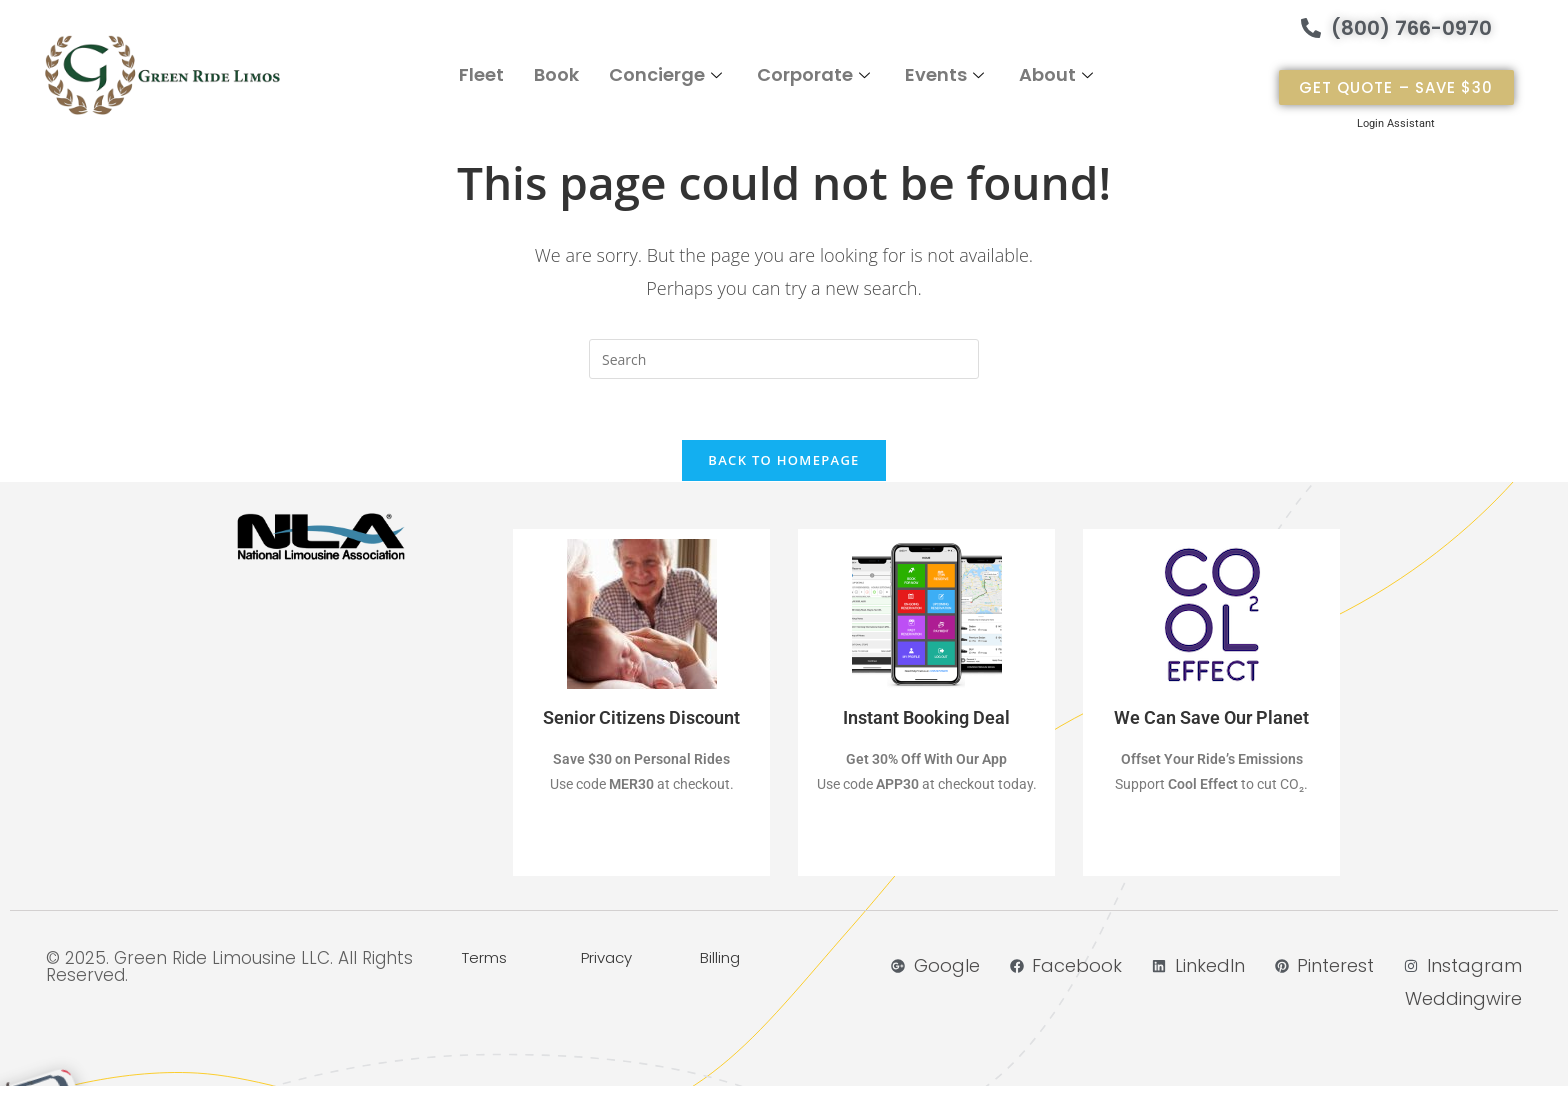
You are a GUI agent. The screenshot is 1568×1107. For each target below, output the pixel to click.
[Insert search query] (784, 359)
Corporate (816, 74)
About (1058, 74)
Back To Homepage (783, 460)
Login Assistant (1396, 123)
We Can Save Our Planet (1211, 717)
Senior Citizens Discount (641, 717)
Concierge (668, 74)
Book (556, 74)
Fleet (481, 74)
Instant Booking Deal (926, 717)
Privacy (606, 957)
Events (947, 74)
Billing (720, 957)
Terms (484, 957)
